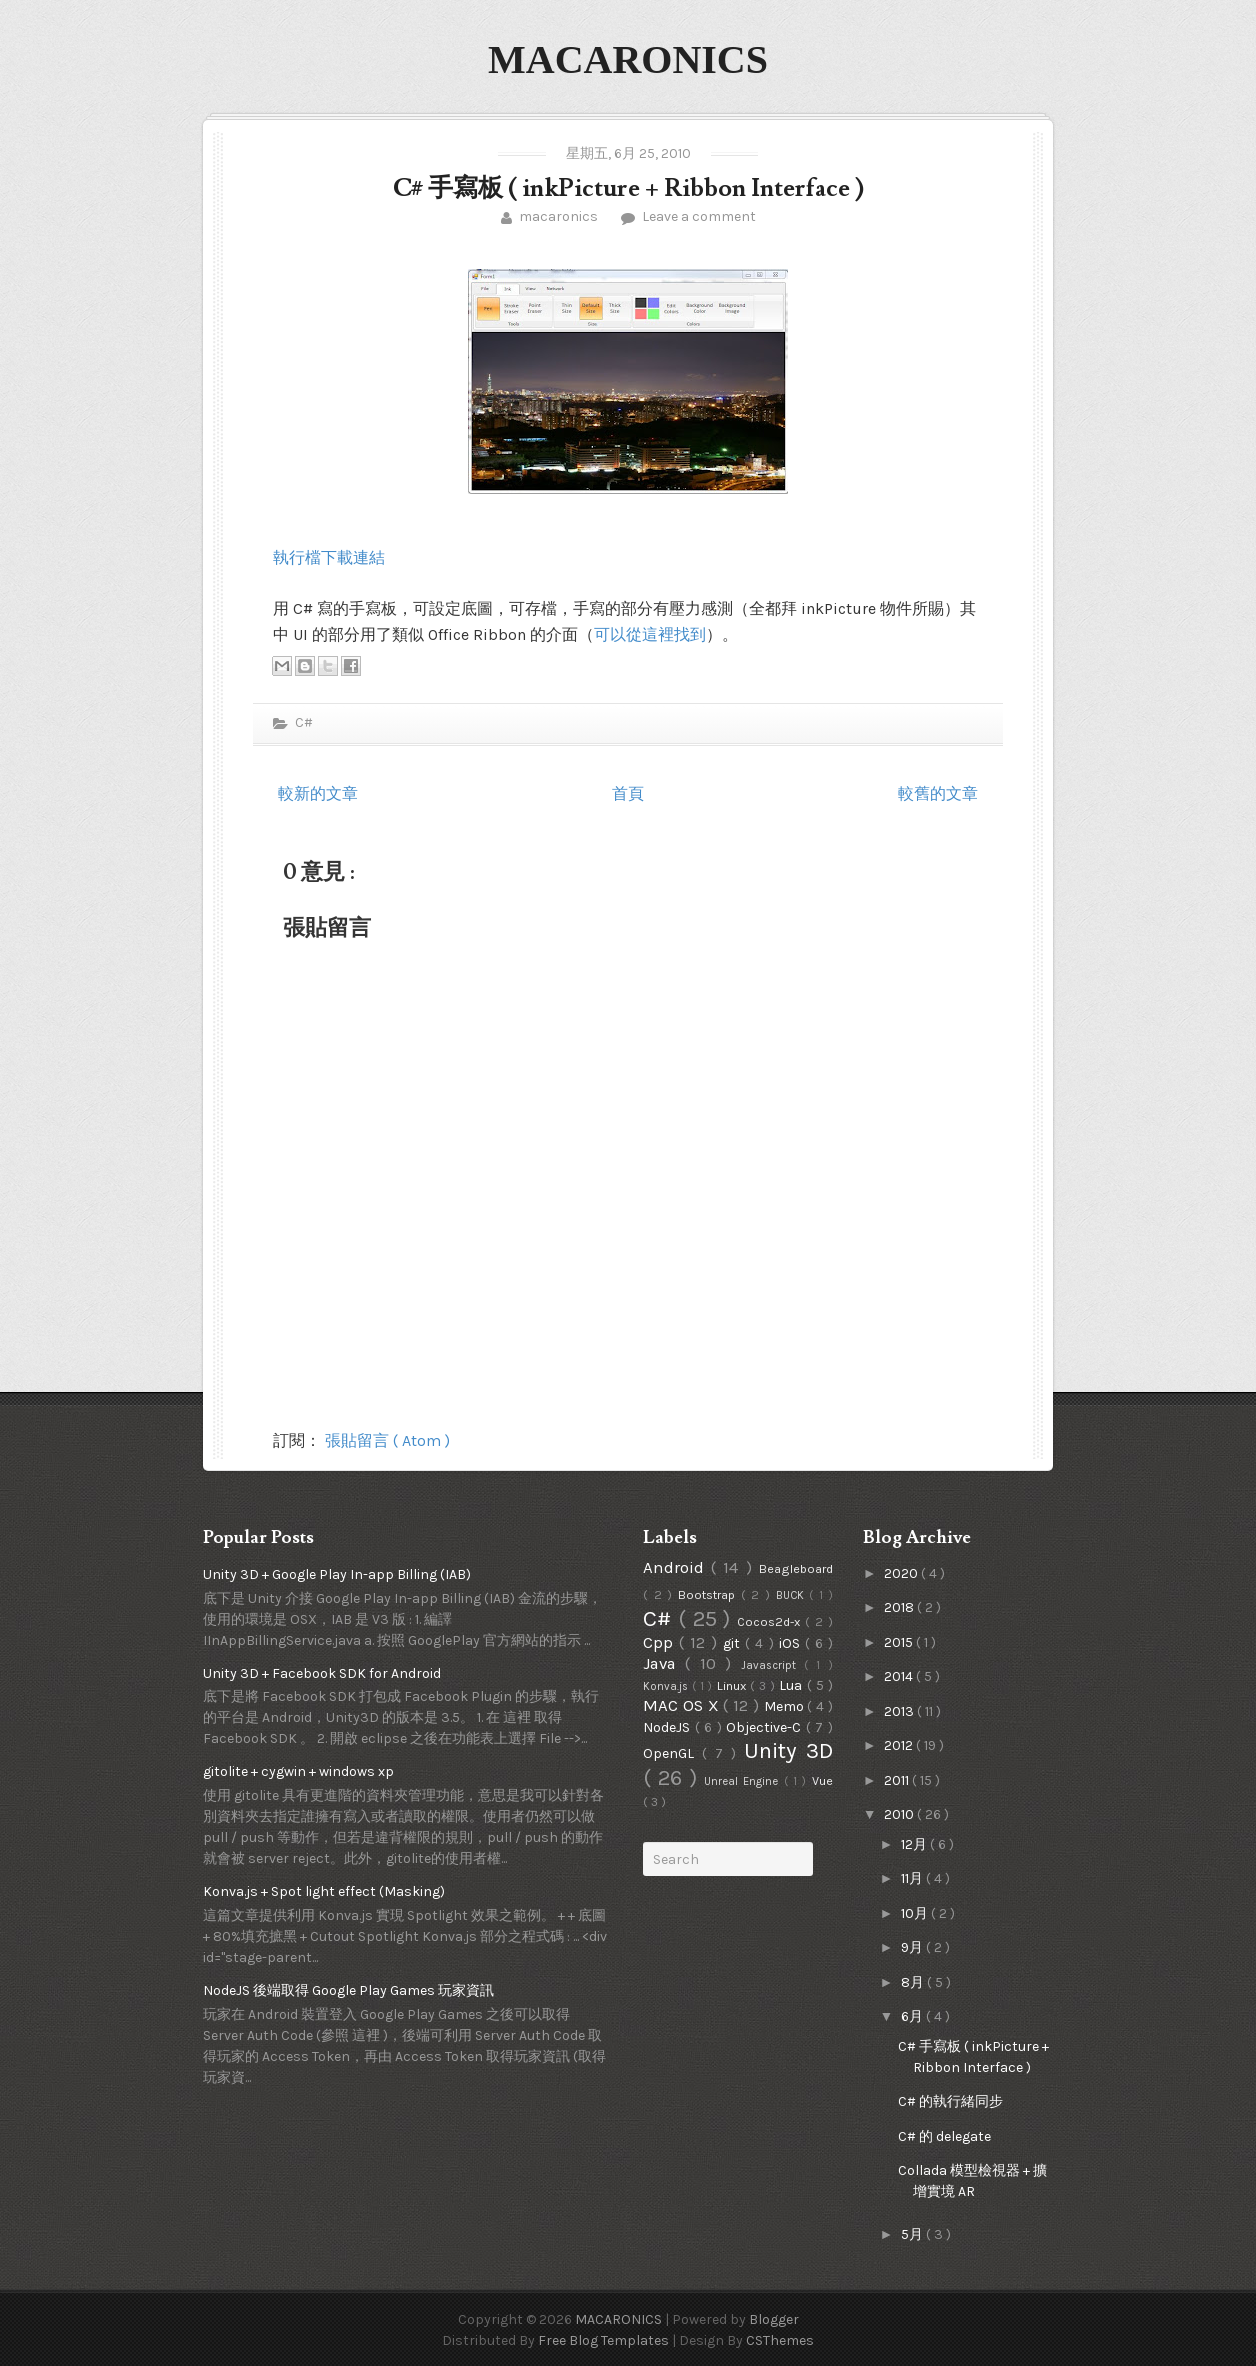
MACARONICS (628, 59)
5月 (913, 2234)
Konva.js (667, 1686)
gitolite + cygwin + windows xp (298, 1771)
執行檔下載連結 (329, 557)
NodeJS (669, 1727)
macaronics (558, 216)
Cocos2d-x (771, 1621)
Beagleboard (796, 1568)
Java (664, 1663)
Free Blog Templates (605, 2340)
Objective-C (766, 1727)
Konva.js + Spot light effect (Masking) (324, 1891)
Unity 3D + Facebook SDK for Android (322, 1673)
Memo (786, 1706)
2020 (902, 1573)
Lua (792, 1685)
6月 (913, 2016)
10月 (916, 1913)
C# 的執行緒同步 (950, 2101)
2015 (900, 1642)
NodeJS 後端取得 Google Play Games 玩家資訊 (348, 1990)
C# (302, 722)
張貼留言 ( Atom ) (387, 1440)
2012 (900, 1745)
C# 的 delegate (944, 2136)
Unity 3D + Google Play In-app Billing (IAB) (337, 1574)
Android (677, 1567)
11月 (913, 1878)
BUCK (793, 1595)
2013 (900, 1711)
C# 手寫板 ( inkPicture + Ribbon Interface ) (628, 188)
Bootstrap (709, 1594)
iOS (792, 1643)
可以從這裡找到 (650, 634)
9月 (913, 1947)
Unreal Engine (744, 1781)
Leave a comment (697, 216)
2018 (900, 1607)
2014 (900, 1676)
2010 (900, 1814)
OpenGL (672, 1753)
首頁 (628, 793)
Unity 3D (788, 1750)
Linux (733, 1685)
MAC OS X (683, 1705)
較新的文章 (318, 793)
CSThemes (780, 2340)
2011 (898, 1780)
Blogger (774, 2319)
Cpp (661, 1642)
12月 (915, 1844)
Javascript (772, 1665)
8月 (914, 1982)
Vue (822, 1780)
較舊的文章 (938, 793)
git (734, 1643)
